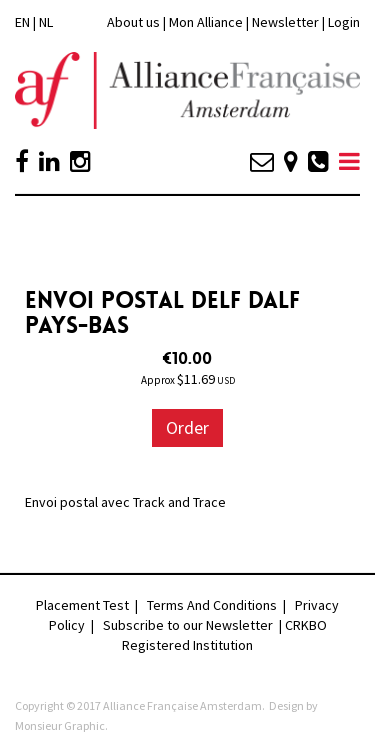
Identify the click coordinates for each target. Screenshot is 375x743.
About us (133, 22)
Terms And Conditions (212, 605)
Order (187, 427)
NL (46, 22)
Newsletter (287, 22)
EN (22, 22)
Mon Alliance (206, 22)
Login (344, 22)
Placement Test (82, 605)
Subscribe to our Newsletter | (194, 625)
